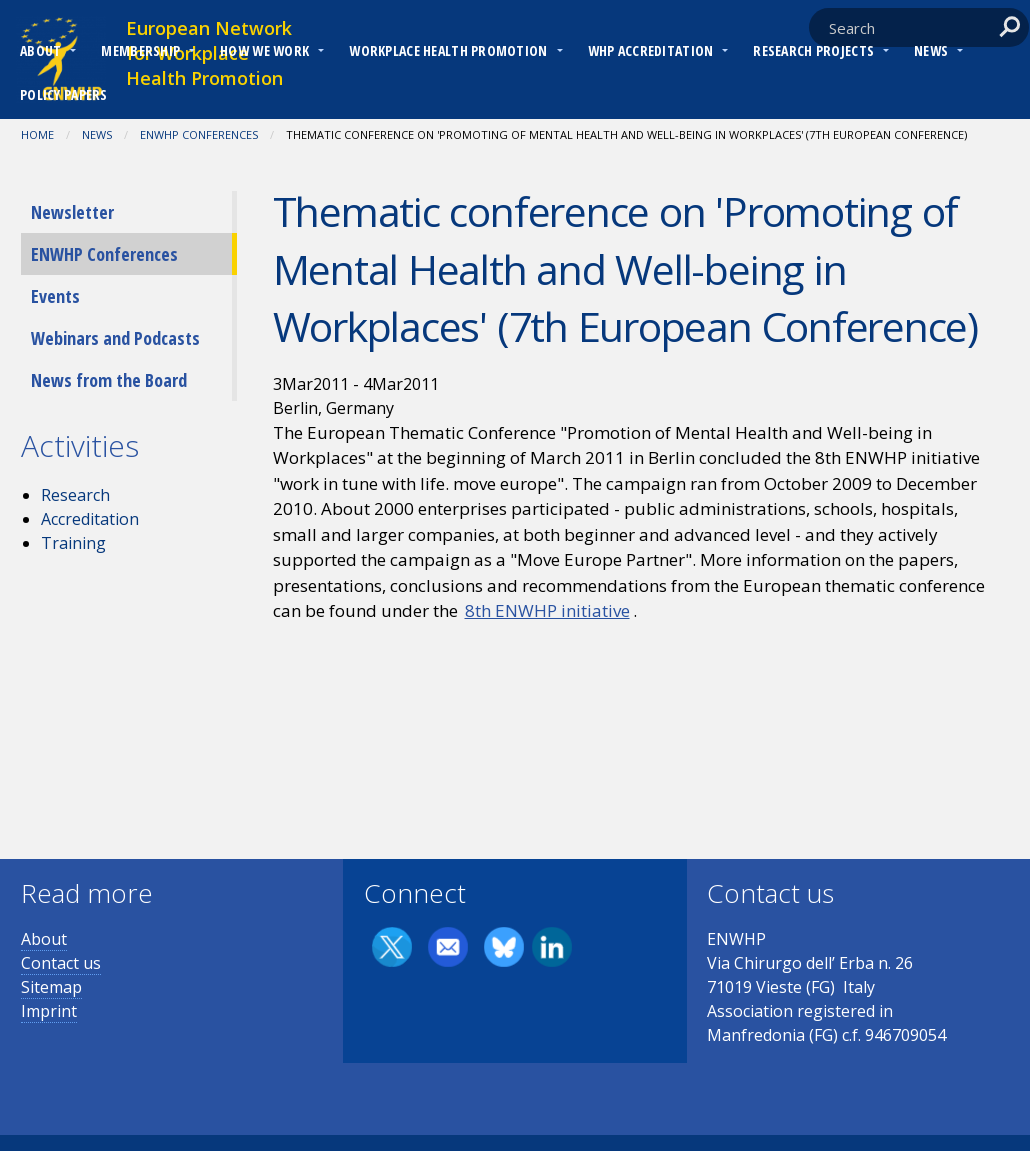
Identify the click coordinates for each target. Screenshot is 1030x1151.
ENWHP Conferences (199, 134)
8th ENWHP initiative (547, 610)
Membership (140, 50)
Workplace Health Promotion (448, 50)
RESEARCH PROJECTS (813, 50)
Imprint (49, 1011)
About (40, 50)
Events (55, 296)
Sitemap (51, 987)
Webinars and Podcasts (115, 338)
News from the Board (109, 380)
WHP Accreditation (651, 50)
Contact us (61, 963)
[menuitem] (40, 53)
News (931, 50)
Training (73, 543)
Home (37, 134)
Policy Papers (64, 94)
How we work (264, 50)
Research (75, 495)
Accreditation (90, 519)
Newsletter (72, 212)
